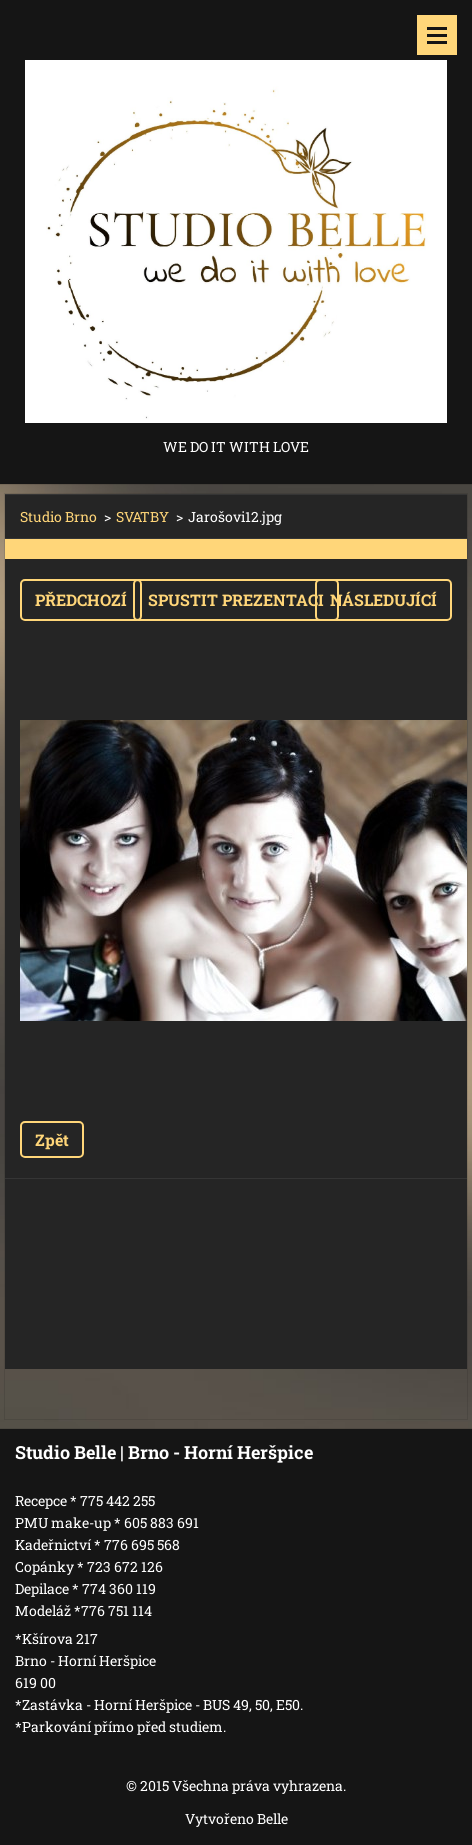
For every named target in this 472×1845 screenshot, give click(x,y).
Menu (437, 35)
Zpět (52, 1139)
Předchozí (81, 599)
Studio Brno (58, 516)
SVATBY (142, 516)
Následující (383, 599)
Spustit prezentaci (236, 599)
